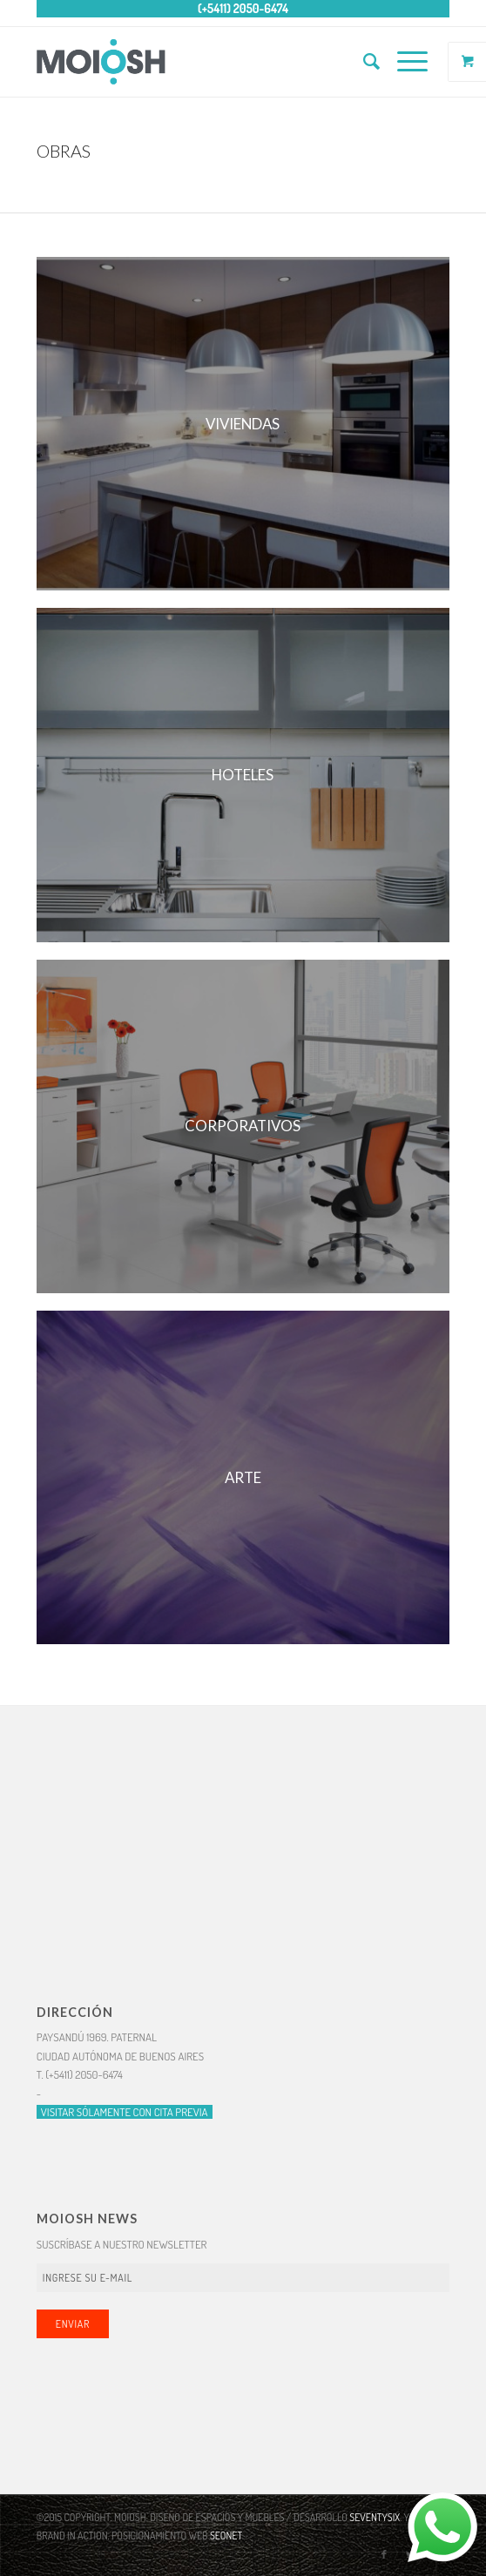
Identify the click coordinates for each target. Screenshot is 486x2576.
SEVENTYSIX (374, 2517)
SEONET (226, 2535)
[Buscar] (363, 62)
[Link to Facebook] (384, 2554)
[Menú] (404, 62)
